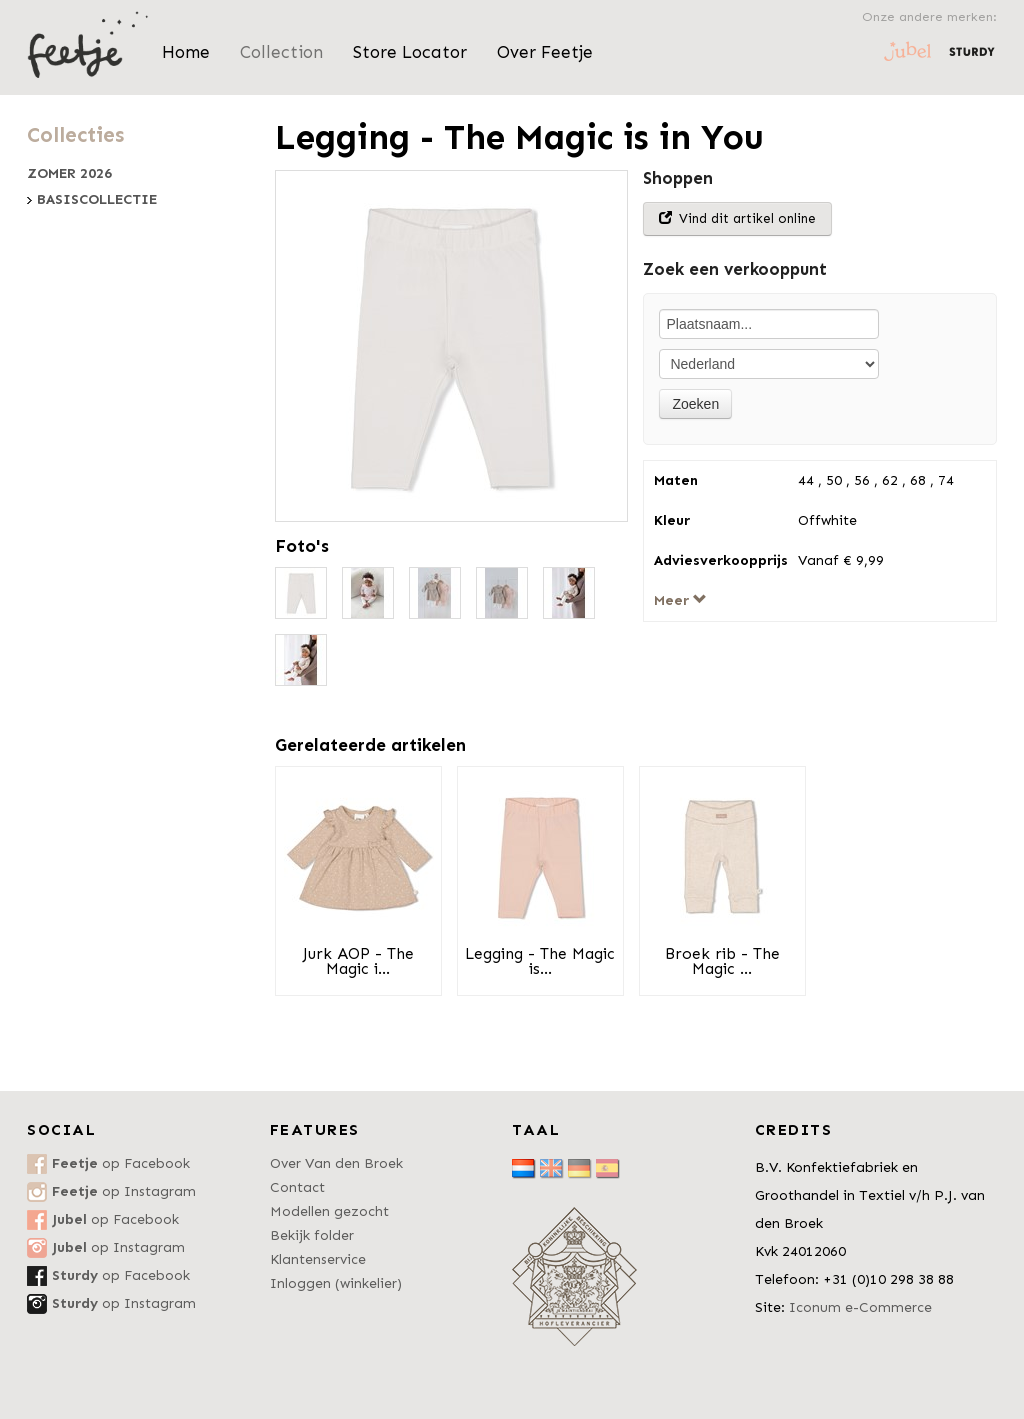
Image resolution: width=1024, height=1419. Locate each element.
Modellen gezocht (329, 1211)
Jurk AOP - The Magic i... (358, 961)
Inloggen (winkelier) (336, 1283)
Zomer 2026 (69, 174)
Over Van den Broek (336, 1163)
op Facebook (121, 1163)
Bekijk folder (312, 1235)
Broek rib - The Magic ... (722, 961)
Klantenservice (318, 1259)
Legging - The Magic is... (540, 961)
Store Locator (410, 52)
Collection (281, 52)
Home (186, 52)
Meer (680, 600)
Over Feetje (545, 52)
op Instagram (124, 1191)
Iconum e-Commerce (860, 1307)
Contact (297, 1187)
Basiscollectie (97, 200)
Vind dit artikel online (737, 218)
